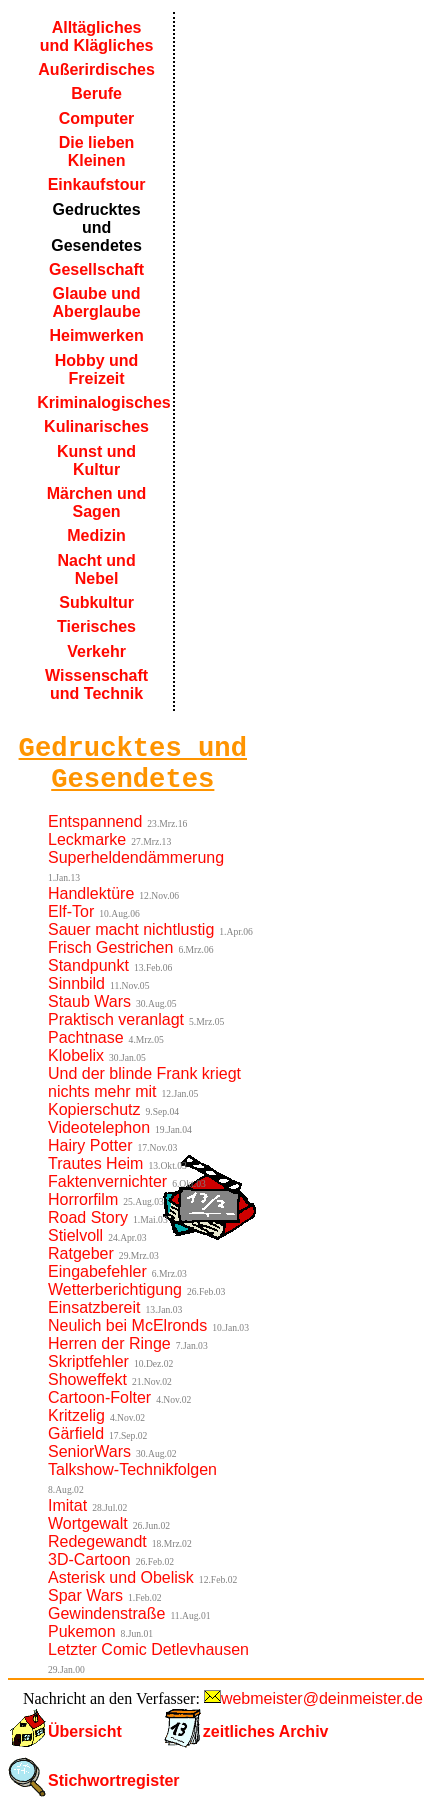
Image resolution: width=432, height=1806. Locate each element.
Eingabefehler (97, 1271)
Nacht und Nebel (96, 569)
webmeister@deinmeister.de (322, 1698)
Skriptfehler (88, 1361)
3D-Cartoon (89, 1559)
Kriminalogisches (98, 402)
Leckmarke (87, 839)
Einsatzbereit (94, 1307)
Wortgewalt (88, 1523)
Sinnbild (76, 983)
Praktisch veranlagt (116, 1019)
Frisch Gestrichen (110, 947)
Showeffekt (87, 1379)
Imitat (67, 1505)
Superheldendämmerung (136, 857)
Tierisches (96, 626)
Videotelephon (99, 1127)
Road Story (88, 1217)
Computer (97, 118)
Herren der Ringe (109, 1343)
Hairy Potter (90, 1145)
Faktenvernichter (107, 1181)
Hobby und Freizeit (97, 369)
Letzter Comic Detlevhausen (148, 1649)
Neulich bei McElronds (127, 1325)
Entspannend (95, 821)
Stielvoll (75, 1235)
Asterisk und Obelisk (121, 1577)
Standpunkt (88, 965)
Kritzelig (76, 1415)
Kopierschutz (94, 1109)
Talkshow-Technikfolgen (132, 1469)
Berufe (96, 93)
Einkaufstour (97, 184)
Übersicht (85, 1731)
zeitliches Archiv (266, 1731)
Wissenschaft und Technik (96, 684)
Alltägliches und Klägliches (97, 36)
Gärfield (76, 1433)
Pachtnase (86, 1037)
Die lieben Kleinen (97, 151)
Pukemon (82, 1631)
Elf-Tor (71, 911)
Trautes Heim (95, 1163)
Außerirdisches (96, 69)
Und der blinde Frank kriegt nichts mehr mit (144, 1082)
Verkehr (96, 651)
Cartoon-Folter (99, 1397)
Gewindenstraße (106, 1613)
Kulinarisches (96, 426)
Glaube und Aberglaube (97, 302)
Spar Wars (85, 1595)
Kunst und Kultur (96, 460)
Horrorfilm (83, 1199)
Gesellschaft (96, 269)
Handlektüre (91, 893)
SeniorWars (89, 1451)
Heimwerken (96, 335)
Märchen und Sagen (97, 502)
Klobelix (76, 1055)
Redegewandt (97, 1541)
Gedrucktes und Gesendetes (96, 227)
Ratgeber (81, 1253)
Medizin (96, 535)
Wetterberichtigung (115, 1289)
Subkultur (96, 602)
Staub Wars (89, 1001)
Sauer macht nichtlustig (131, 929)
